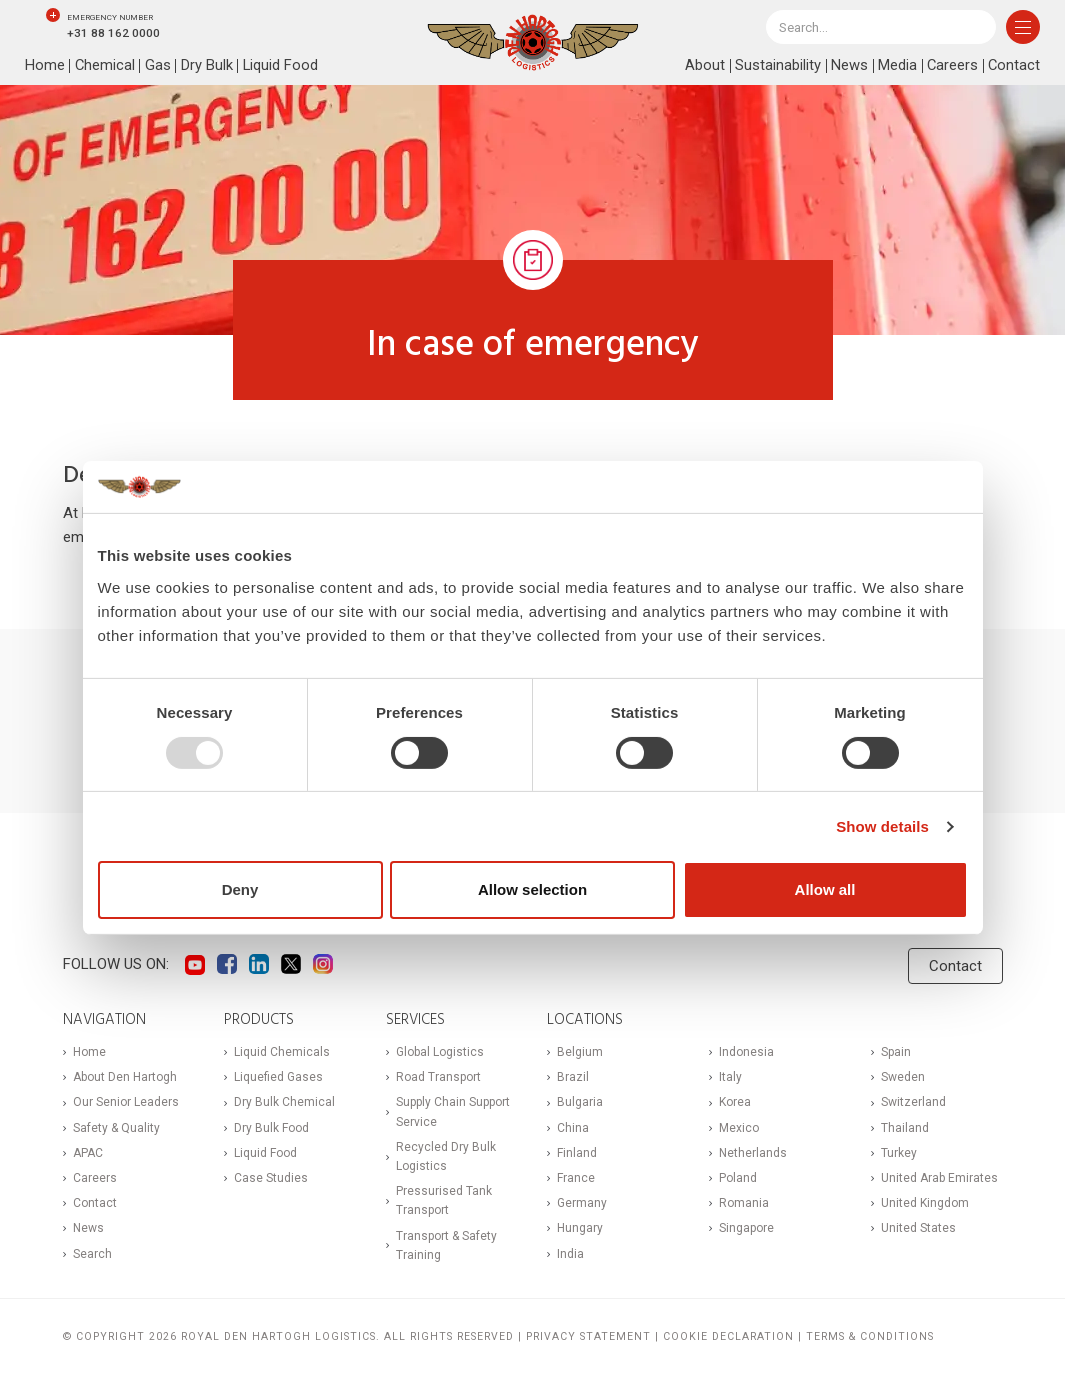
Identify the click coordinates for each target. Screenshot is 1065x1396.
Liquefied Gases (278, 1077)
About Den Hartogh (125, 1077)
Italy (730, 1077)
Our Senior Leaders (126, 1102)
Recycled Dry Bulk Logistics (446, 1156)
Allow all (825, 889)
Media (895, 66)
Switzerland (913, 1102)
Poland (738, 1178)
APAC (88, 1153)
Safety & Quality (116, 1128)
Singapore (746, 1228)
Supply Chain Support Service (453, 1111)
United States (918, 1228)
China (573, 1128)
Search (92, 1254)
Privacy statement (588, 1336)
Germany (582, 1203)
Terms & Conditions (870, 1336)
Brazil (573, 1077)
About (703, 66)
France (576, 1178)
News (847, 66)
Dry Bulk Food (271, 1128)
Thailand (905, 1128)
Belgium (580, 1052)
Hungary (580, 1228)
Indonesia (746, 1052)
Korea (735, 1102)
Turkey (899, 1153)
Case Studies (271, 1178)
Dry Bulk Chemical (284, 1102)
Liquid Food (282, 66)
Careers (951, 66)
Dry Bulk (208, 66)
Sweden (903, 1077)
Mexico (739, 1128)
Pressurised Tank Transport (444, 1200)
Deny (240, 889)
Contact (1013, 66)
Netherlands (753, 1153)
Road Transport (438, 1077)
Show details (882, 826)
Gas (159, 66)
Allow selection (532, 889)
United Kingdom (925, 1203)
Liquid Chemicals (282, 1052)
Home (45, 66)
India (570, 1254)
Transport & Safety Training (446, 1245)
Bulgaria (580, 1102)
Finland (577, 1153)
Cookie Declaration (728, 1336)
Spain (896, 1052)
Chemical (105, 66)
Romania (744, 1203)
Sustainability (776, 66)
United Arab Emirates (939, 1178)
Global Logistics (440, 1052)
